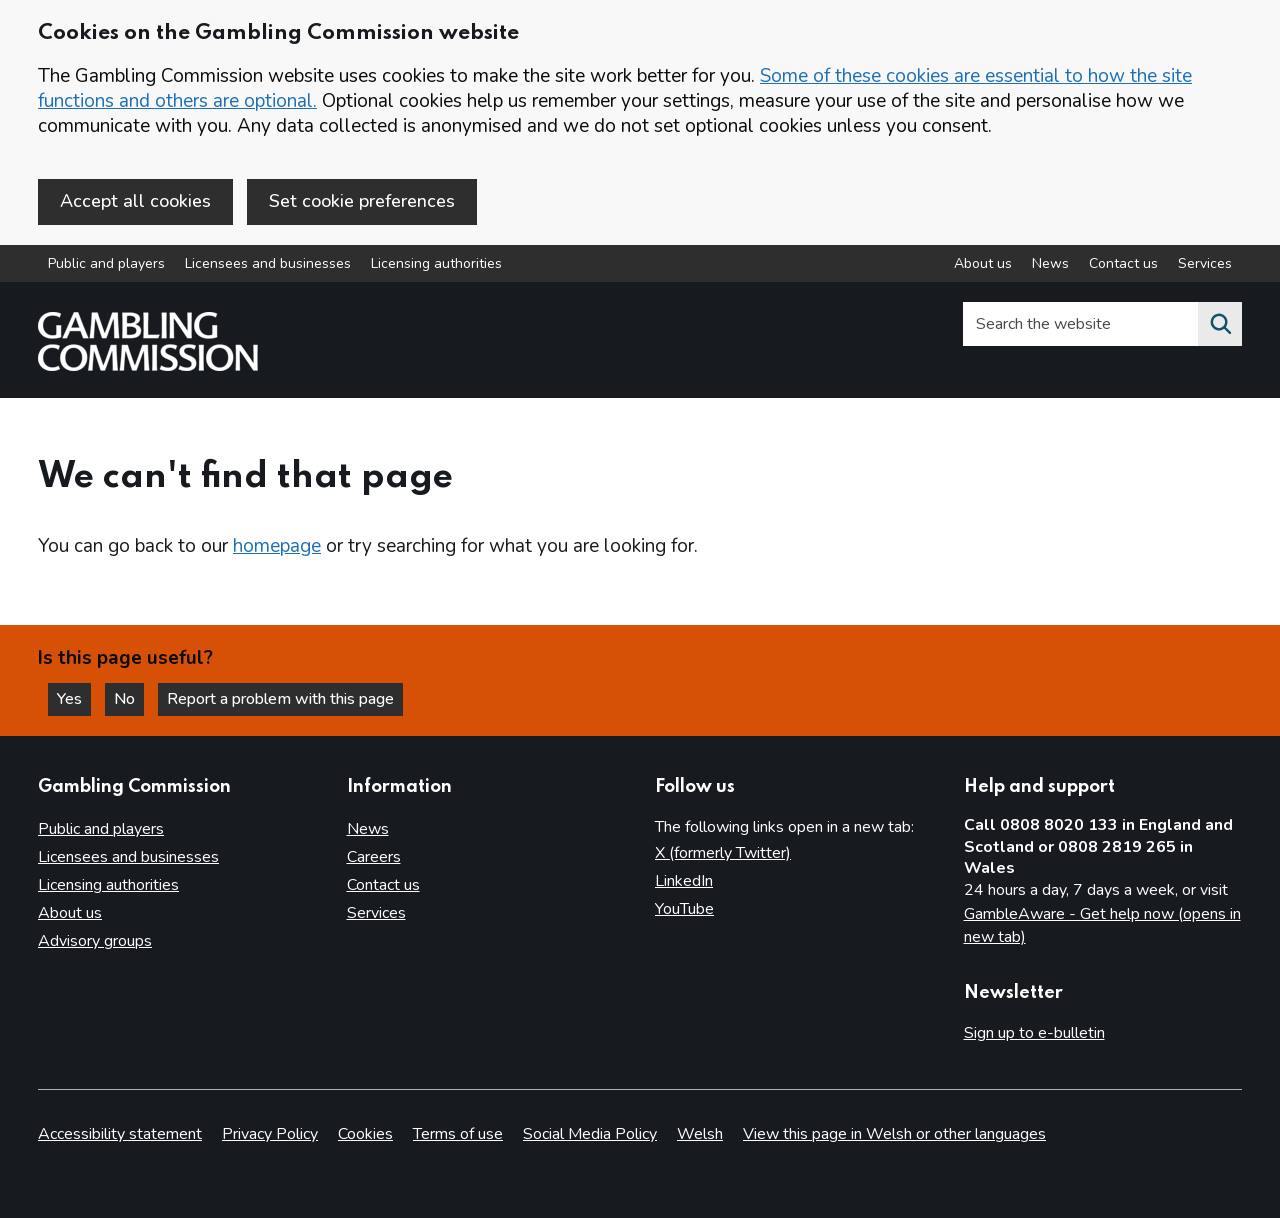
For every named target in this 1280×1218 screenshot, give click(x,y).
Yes (74, 699)
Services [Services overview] (1205, 263)
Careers (374, 857)
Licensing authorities (436, 263)
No (129, 699)
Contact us (383, 885)
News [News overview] (1050, 263)
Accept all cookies (135, 201)
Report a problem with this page (280, 699)
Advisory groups (95, 941)
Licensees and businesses (268, 263)
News (368, 829)
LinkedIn (684, 881)
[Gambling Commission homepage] (148, 366)
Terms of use (458, 1134)
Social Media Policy (590, 1134)
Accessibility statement (120, 1134)
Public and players (106, 263)
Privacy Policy (270, 1134)
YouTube (684, 909)
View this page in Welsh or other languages (894, 1134)
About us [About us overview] (983, 263)
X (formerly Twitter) (723, 853)
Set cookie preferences (362, 201)
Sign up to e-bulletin (1034, 1033)
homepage (277, 546)
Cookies (365, 1134)
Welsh (700, 1134)
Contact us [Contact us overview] (1123, 263)
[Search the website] (1220, 324)
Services (376, 913)
